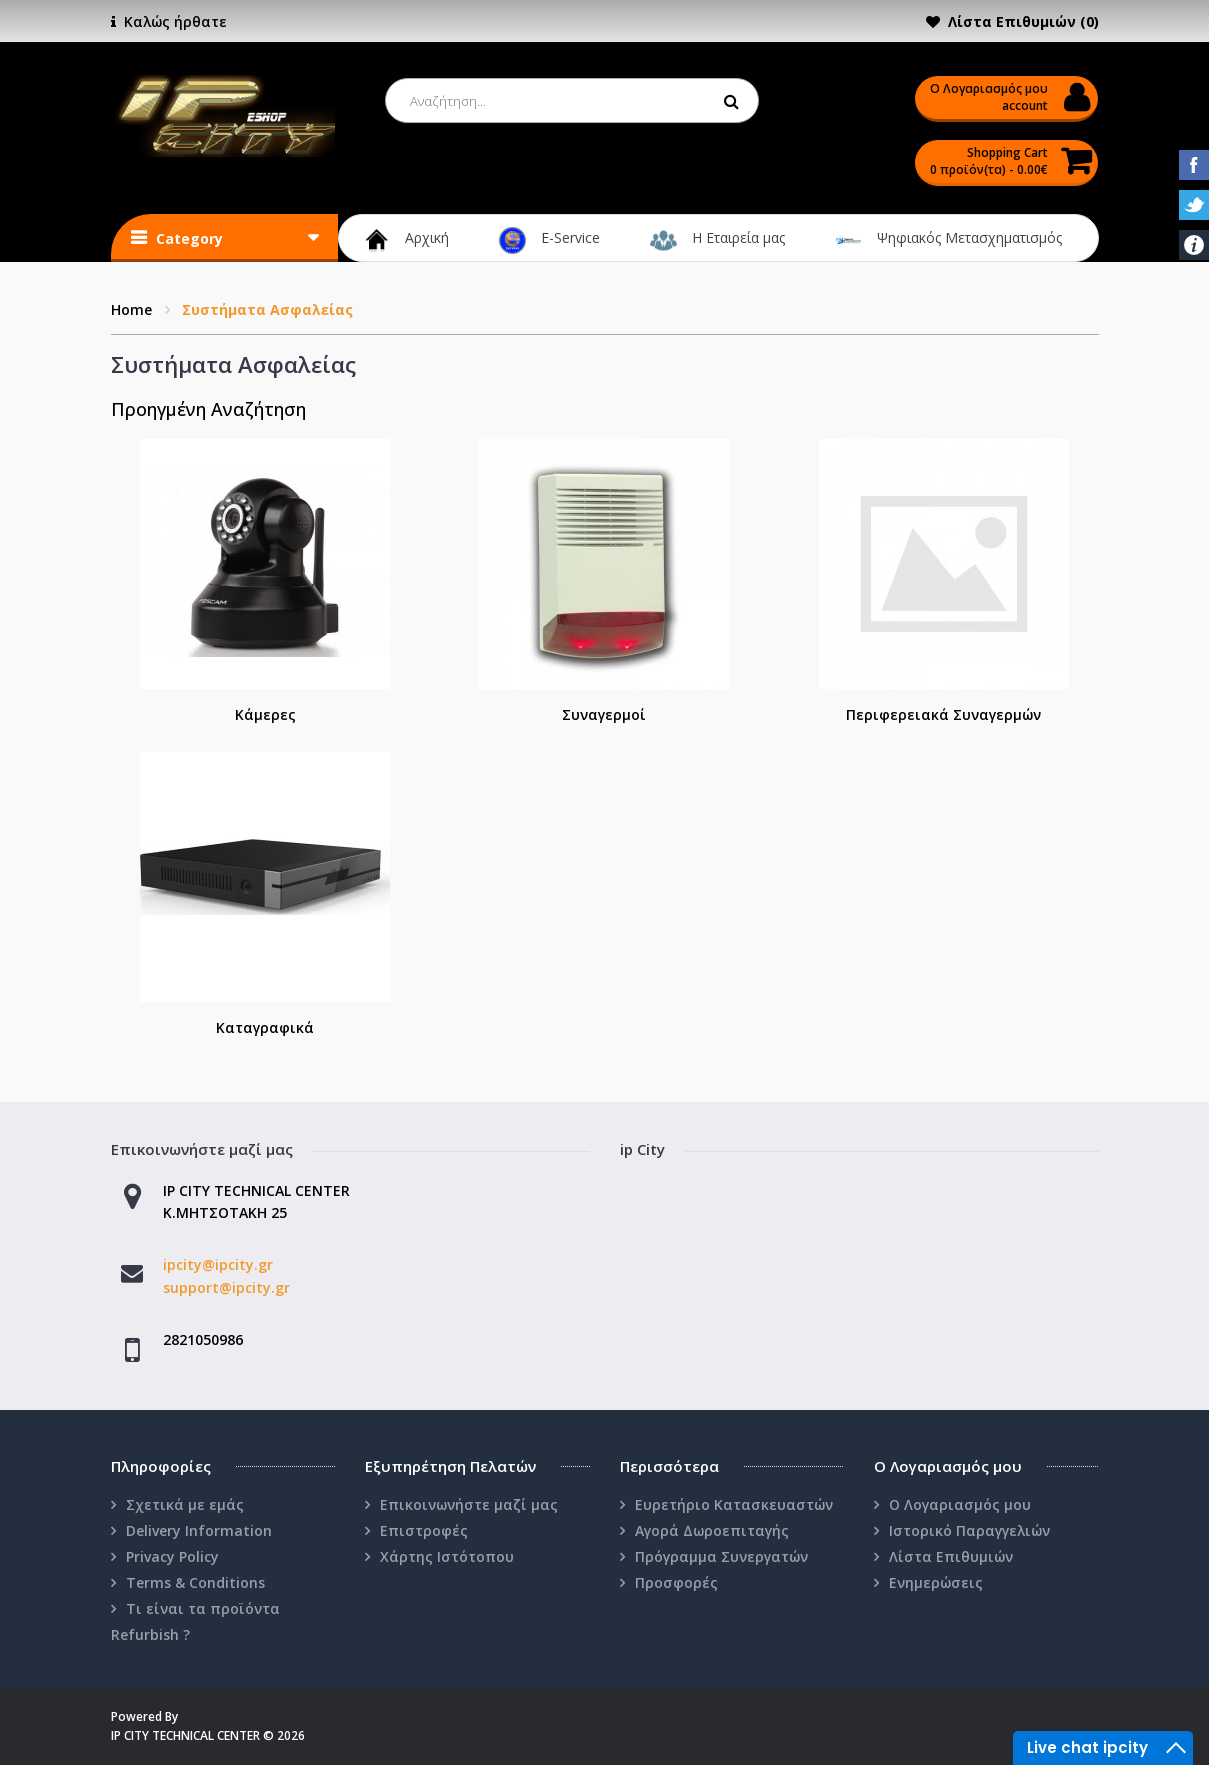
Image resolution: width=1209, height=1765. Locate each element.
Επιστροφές (424, 1530)
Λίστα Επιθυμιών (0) (1023, 21)
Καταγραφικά (265, 1027)
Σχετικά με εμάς (185, 1504)
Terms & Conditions (195, 1582)
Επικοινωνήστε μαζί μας (469, 1504)
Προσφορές (676, 1582)
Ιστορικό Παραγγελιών (969, 1530)
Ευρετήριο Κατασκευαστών (734, 1504)
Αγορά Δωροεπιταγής (712, 1530)
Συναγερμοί (604, 714)
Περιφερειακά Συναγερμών (943, 714)
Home (131, 309)
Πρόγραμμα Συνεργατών (721, 1556)
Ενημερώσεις (936, 1582)
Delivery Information (199, 1530)
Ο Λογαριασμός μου (960, 1504)
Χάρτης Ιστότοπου (447, 1556)
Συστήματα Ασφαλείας (267, 309)
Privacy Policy (172, 1556)
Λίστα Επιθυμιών (951, 1556)
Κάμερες (265, 714)
